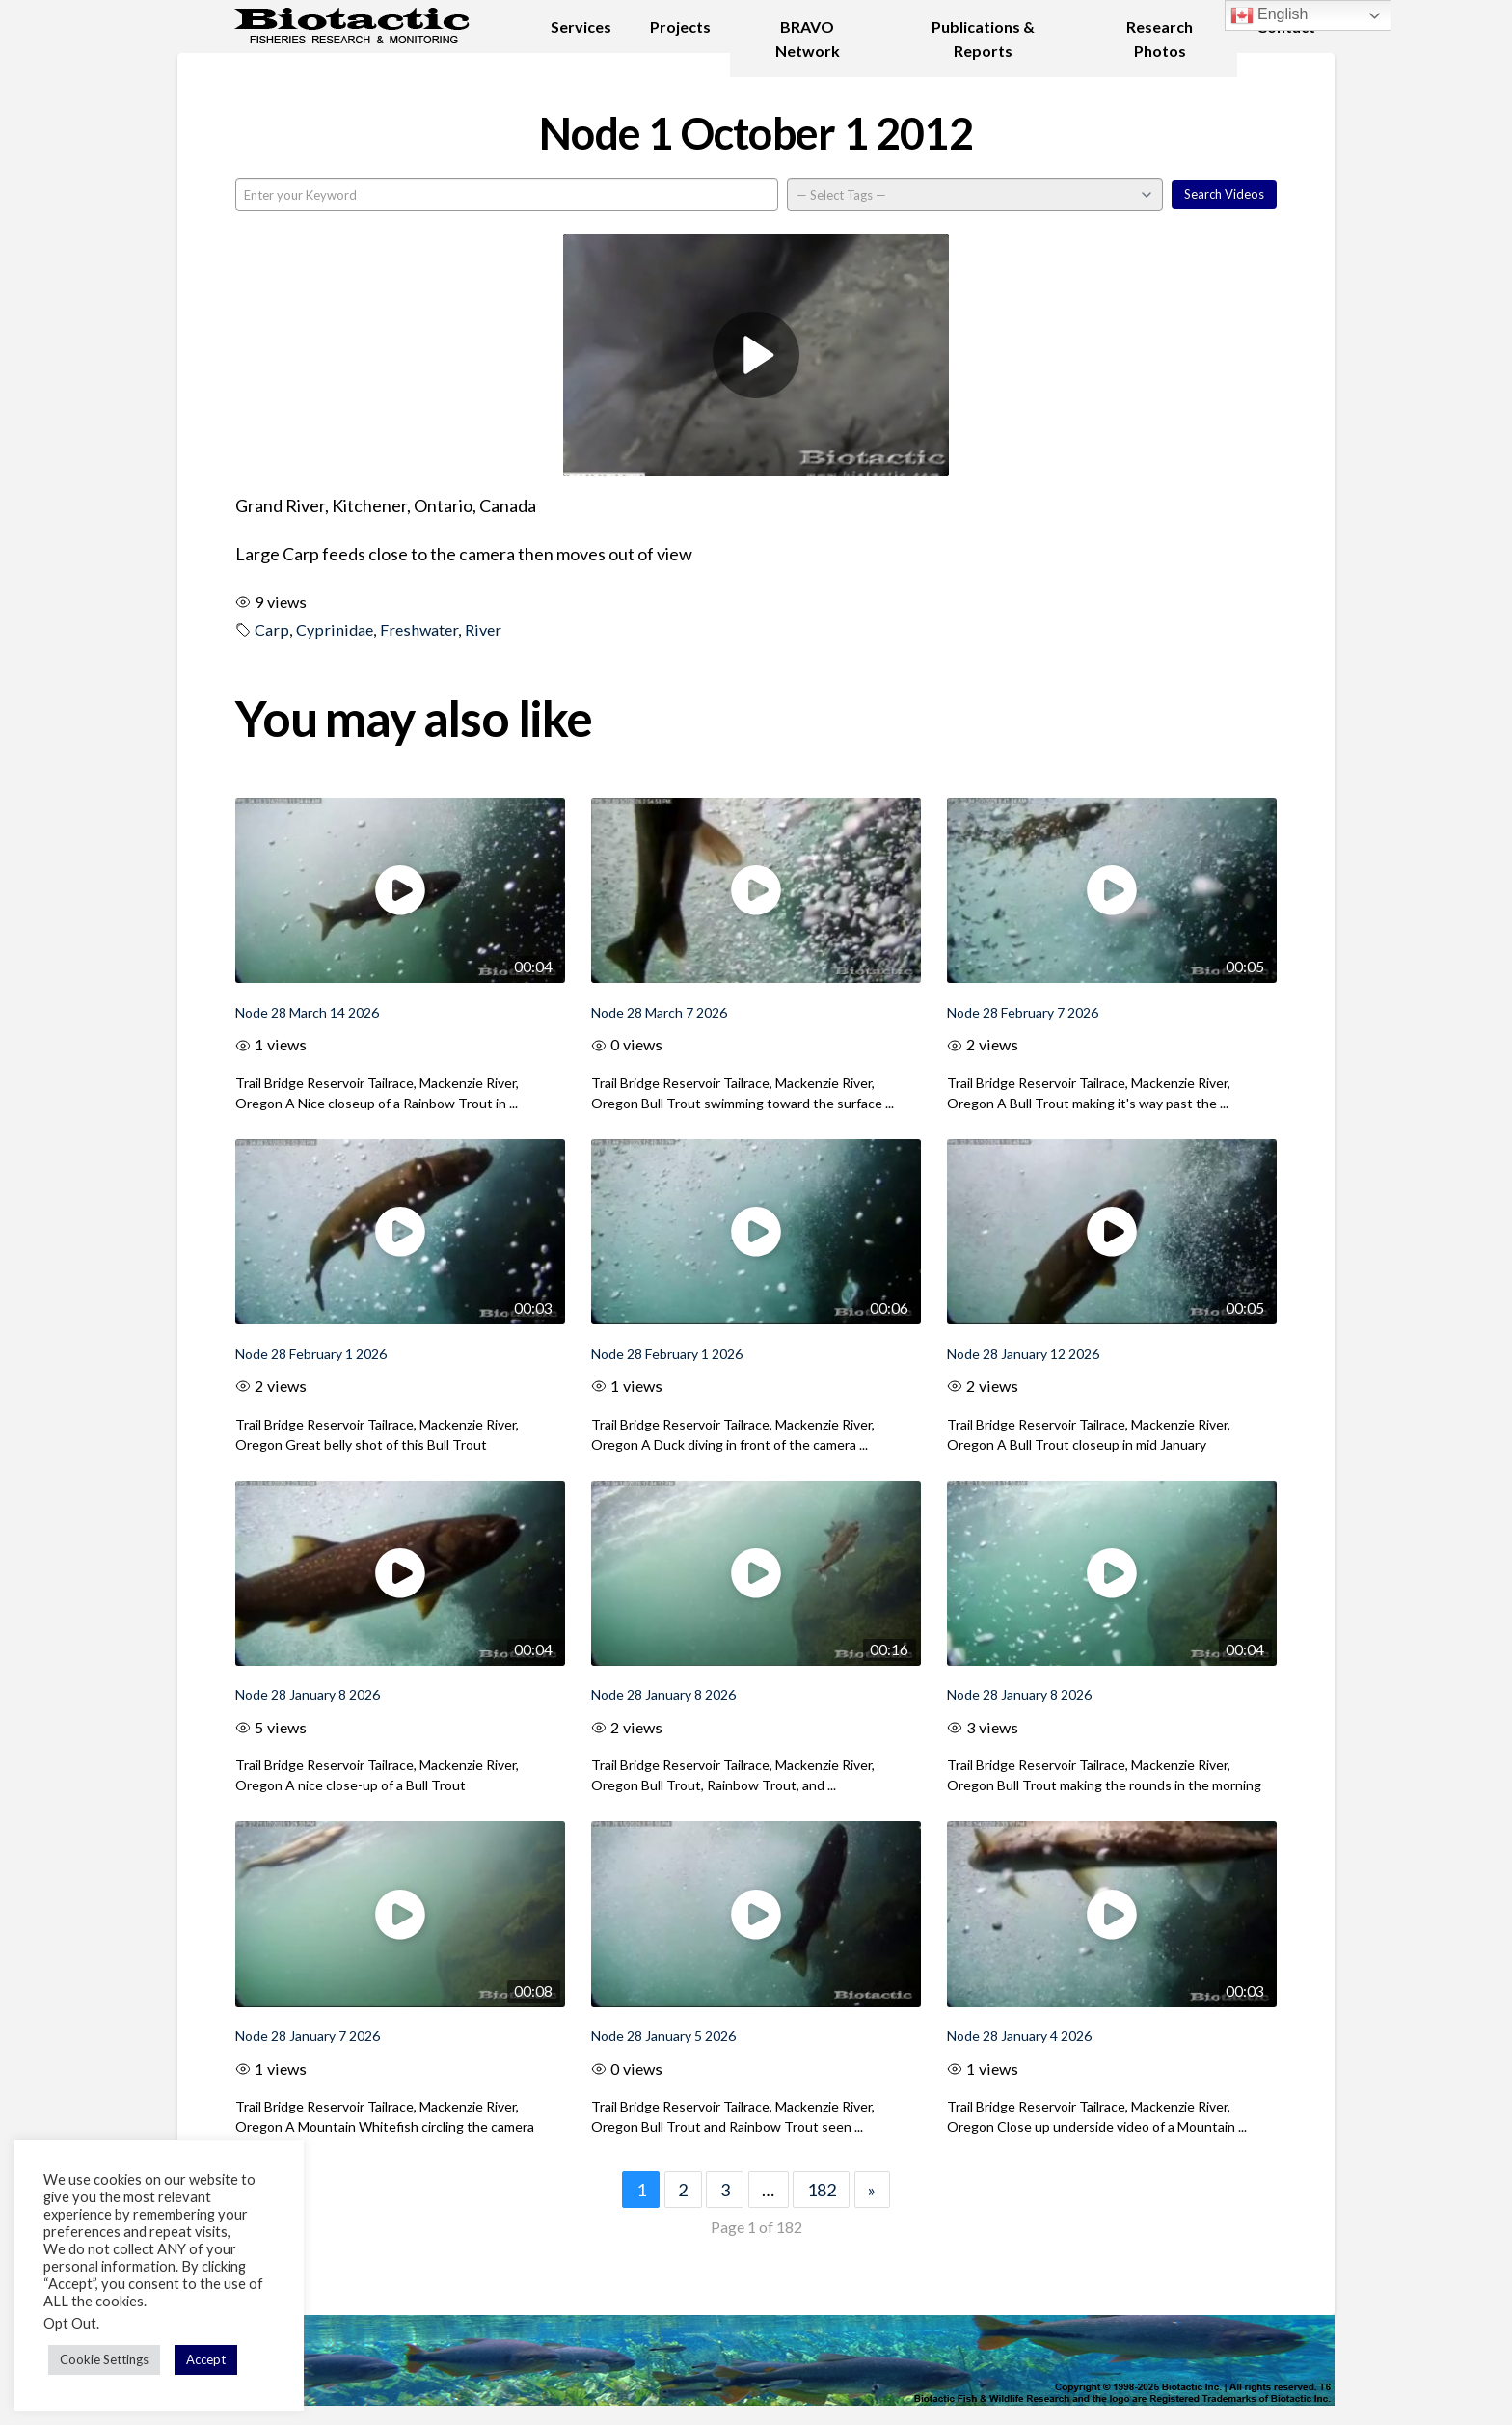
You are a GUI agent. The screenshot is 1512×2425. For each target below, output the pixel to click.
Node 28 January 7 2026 (307, 2036)
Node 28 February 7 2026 (1022, 1012)
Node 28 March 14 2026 (307, 1012)
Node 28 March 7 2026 (659, 1012)
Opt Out (69, 2323)
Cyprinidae (334, 629)
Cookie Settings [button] (104, 2359)
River (483, 629)
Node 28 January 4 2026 (1019, 2036)
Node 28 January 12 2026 (1023, 1354)
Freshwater (419, 629)
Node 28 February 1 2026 (311, 1354)
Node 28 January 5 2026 (663, 2036)
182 (821, 2189)
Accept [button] (206, 2359)
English (1269, 15)
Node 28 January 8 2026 (307, 1694)
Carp (272, 629)
